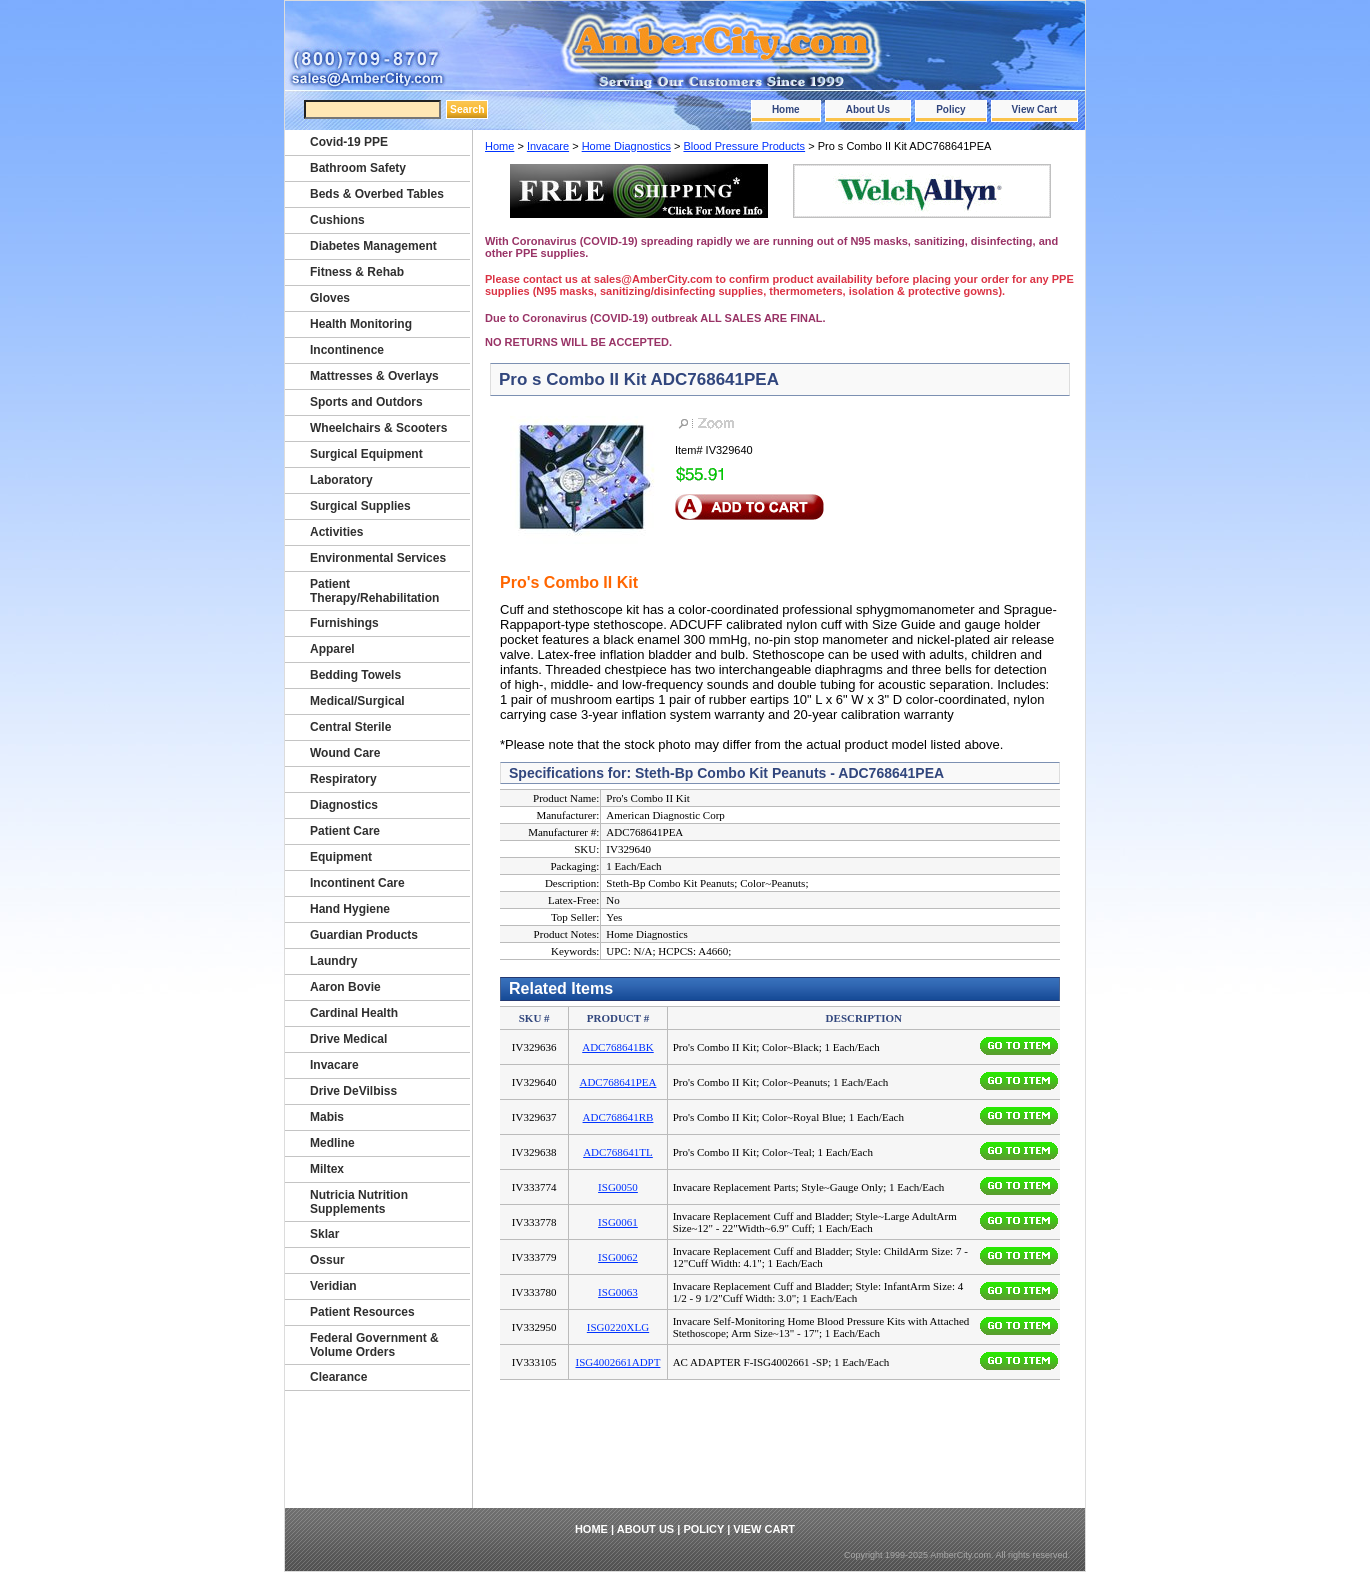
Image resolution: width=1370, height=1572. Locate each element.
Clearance (338, 1377)
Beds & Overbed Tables (377, 194)
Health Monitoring (361, 324)
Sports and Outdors (366, 402)
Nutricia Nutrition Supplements (359, 1202)
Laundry (333, 961)
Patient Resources (362, 1312)
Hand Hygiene (350, 909)
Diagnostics (344, 805)
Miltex (327, 1169)
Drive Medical (348, 1039)
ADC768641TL (618, 1152)
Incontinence (347, 350)
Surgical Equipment (366, 454)
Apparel (332, 649)
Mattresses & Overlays (374, 376)
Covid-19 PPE (349, 142)
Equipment (341, 857)
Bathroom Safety (358, 168)
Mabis (327, 1117)
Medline (332, 1143)
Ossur (327, 1260)
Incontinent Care (357, 883)
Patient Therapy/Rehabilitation (374, 591)
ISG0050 (618, 1187)
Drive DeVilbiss (353, 1091)
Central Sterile (350, 727)
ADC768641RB (618, 1117)
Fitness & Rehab (357, 272)
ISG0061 (618, 1222)
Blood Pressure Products (744, 146)
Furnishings (344, 623)
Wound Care (345, 753)
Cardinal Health (354, 1013)
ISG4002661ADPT (618, 1362)
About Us (868, 109)
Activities (336, 532)
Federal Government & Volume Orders (374, 1345)
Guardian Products (364, 935)
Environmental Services (378, 558)
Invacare (548, 146)
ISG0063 (618, 1292)
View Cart (1034, 109)
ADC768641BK (618, 1047)
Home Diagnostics (626, 146)
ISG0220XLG (618, 1327)
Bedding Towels (355, 675)
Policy (950, 109)
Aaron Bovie (345, 987)
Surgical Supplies (360, 506)
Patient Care (345, 831)
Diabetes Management (373, 246)
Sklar (324, 1234)
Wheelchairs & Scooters (378, 428)
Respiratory (343, 779)
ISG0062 (618, 1257)
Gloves (330, 298)
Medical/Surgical (357, 701)
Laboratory (341, 480)
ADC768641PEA (617, 1082)
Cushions (337, 220)
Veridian (333, 1286)
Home (786, 109)
